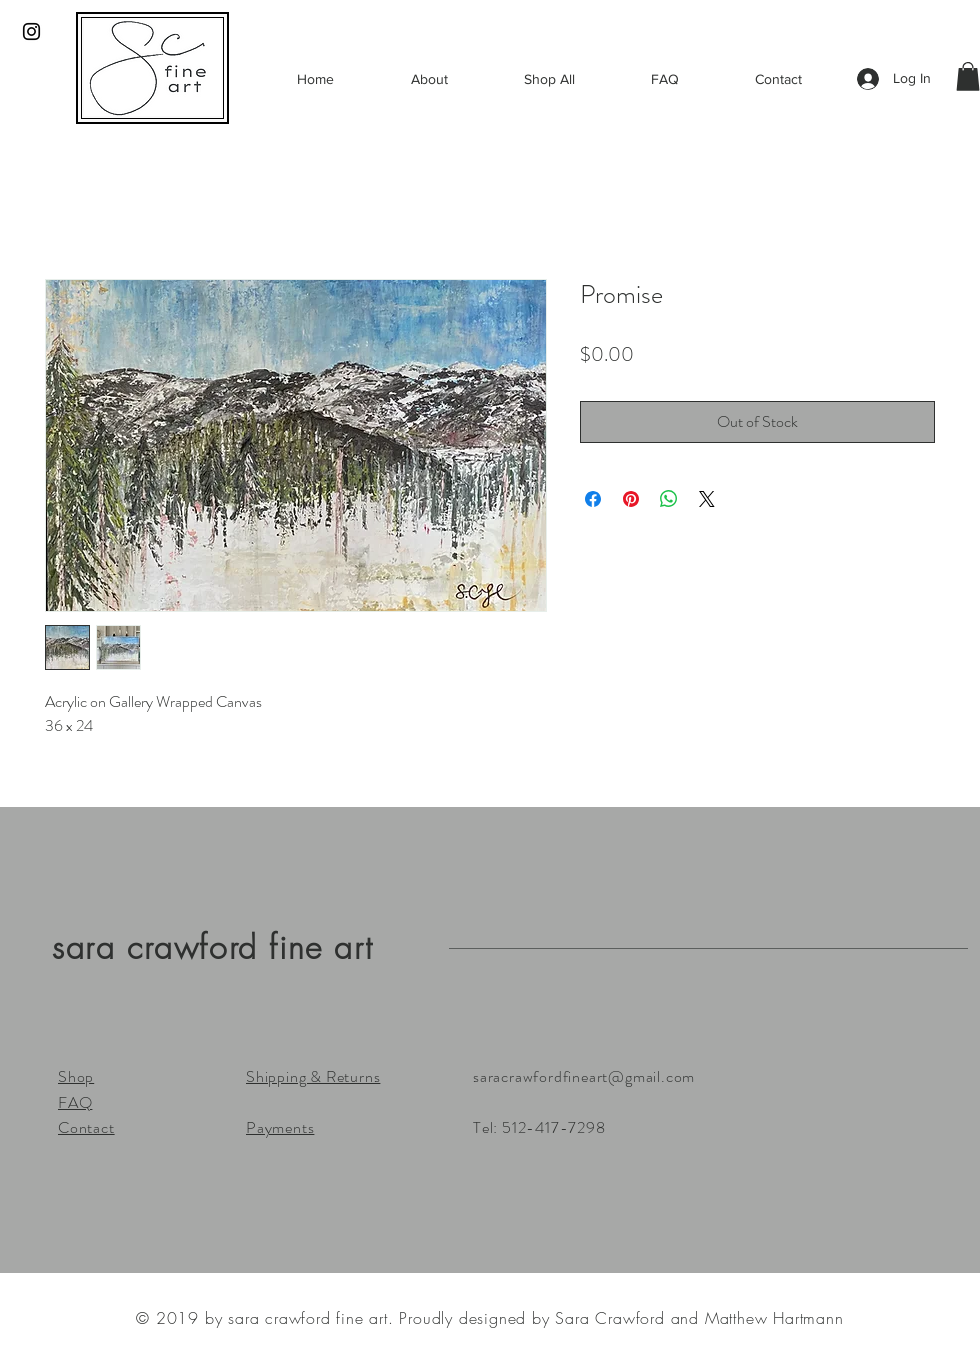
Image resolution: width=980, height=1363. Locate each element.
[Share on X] (707, 499)
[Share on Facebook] (593, 499)
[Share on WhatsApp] (669, 499)
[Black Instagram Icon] (31, 31)
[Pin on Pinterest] (631, 499)
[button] (968, 76)
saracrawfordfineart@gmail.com (584, 1076)
